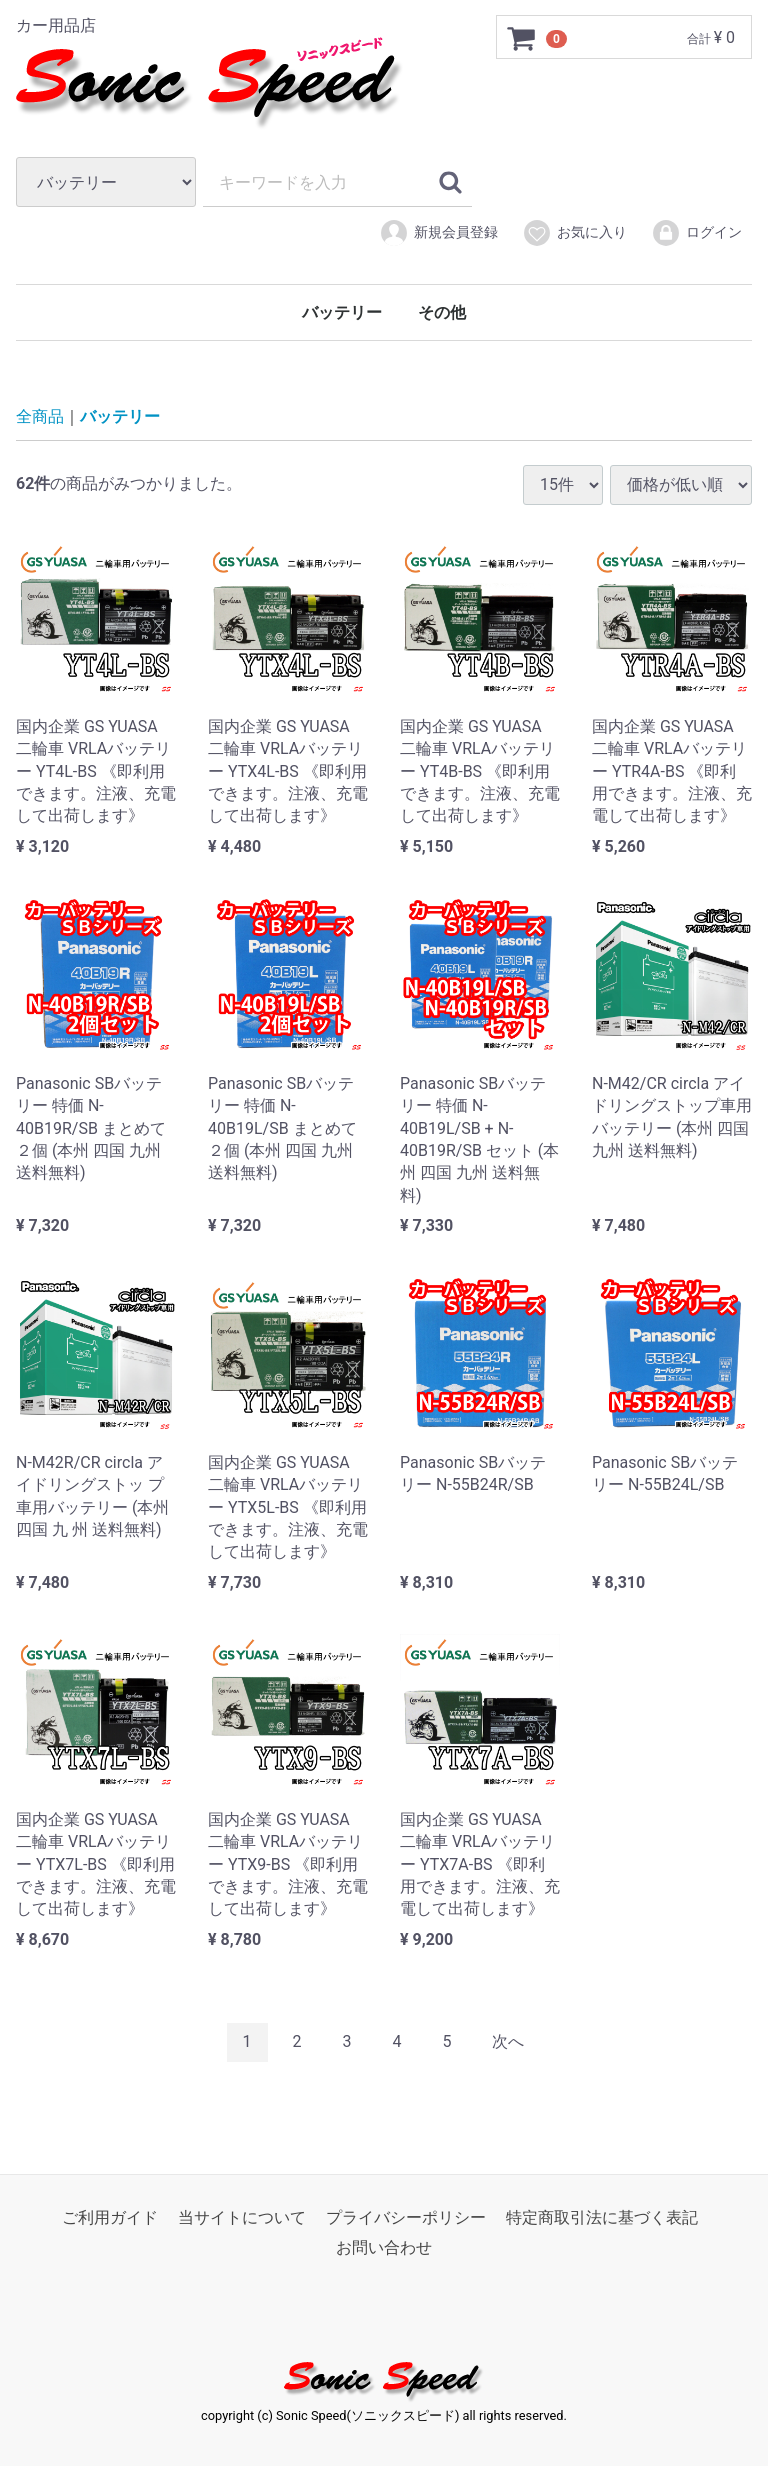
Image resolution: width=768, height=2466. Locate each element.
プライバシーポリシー (406, 2216)
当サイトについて (242, 2216)
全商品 (40, 416)
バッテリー (342, 312)
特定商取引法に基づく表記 (602, 2216)
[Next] (508, 2042)
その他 (442, 312)
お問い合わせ (384, 2247)
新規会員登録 (438, 233)
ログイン (696, 233)
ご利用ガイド (110, 2216)
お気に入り (574, 233)
